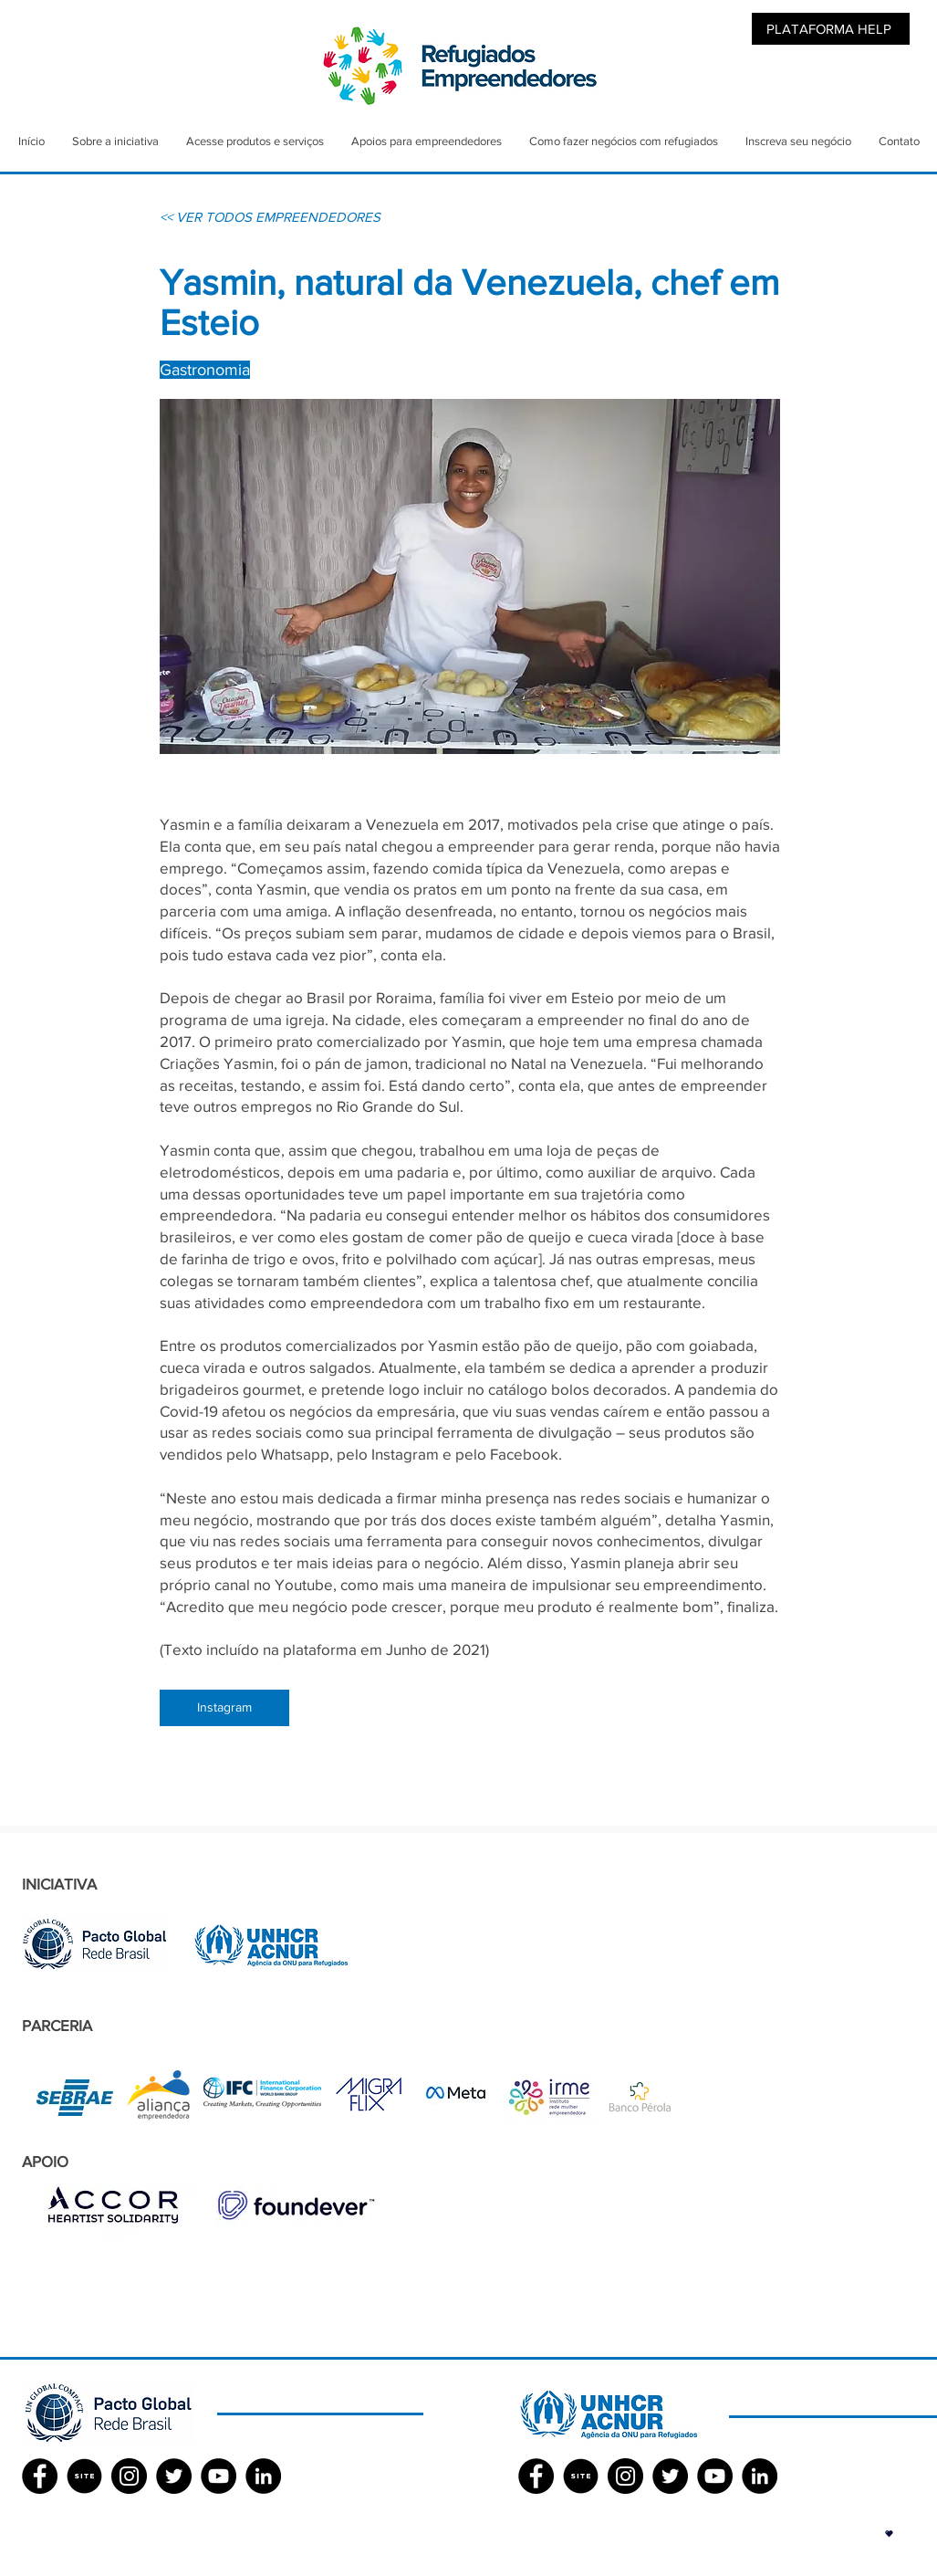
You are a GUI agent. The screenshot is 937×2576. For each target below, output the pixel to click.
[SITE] (84, 2476)
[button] (889, 2533)
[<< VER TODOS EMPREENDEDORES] (270, 216)
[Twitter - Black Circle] (174, 2476)
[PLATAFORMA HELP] (831, 29)
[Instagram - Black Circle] (129, 2476)
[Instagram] (224, 1708)
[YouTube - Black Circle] (218, 2476)
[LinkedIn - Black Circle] (263, 2476)
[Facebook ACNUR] (536, 2476)
